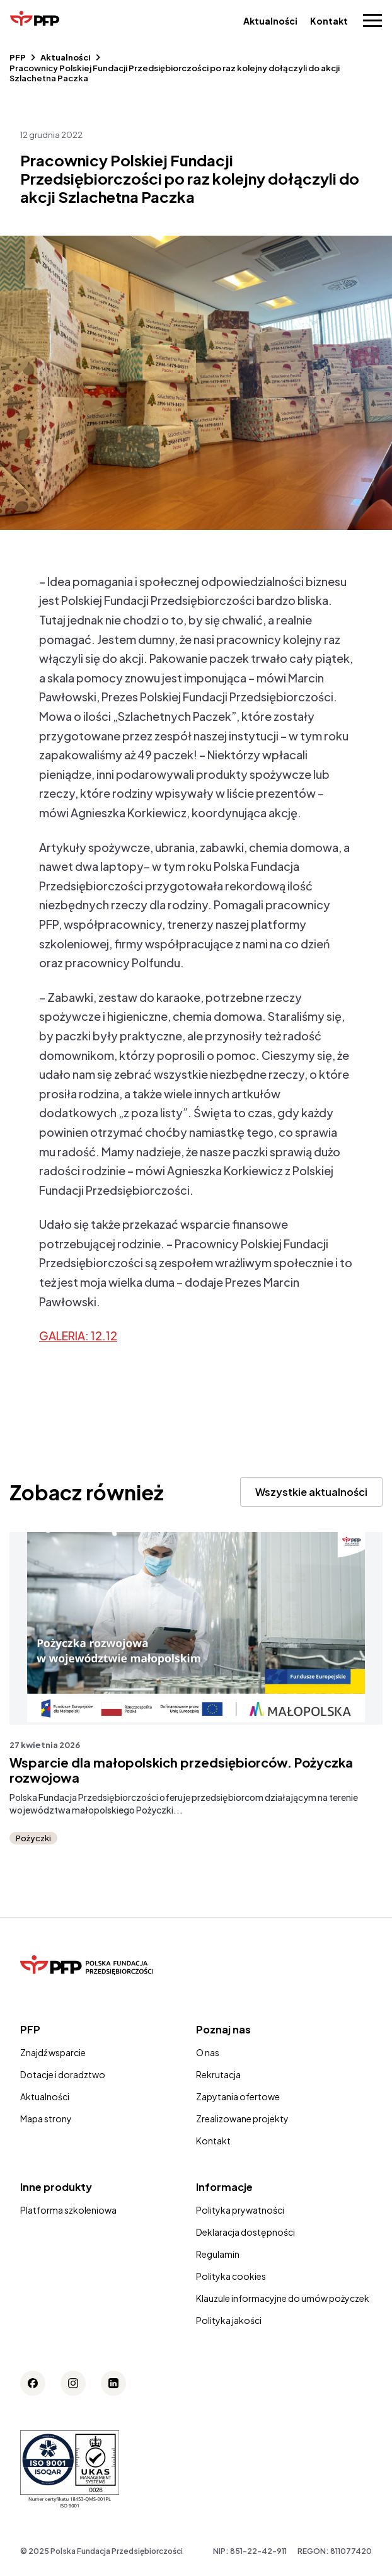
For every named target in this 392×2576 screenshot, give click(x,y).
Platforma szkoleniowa (68, 2210)
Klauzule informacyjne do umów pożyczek (282, 2298)
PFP (17, 57)
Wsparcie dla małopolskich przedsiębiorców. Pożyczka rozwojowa (181, 1770)
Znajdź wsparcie (53, 2052)
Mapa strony (46, 2118)
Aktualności (270, 20)
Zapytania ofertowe (238, 2096)
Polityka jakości (229, 2320)
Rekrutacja (218, 2074)
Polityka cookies (231, 2276)
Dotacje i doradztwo (62, 2074)
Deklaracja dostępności (245, 2232)
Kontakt (329, 20)
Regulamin (217, 2254)
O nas (207, 2052)
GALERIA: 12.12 (78, 1335)
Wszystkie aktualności (311, 1491)
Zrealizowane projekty (242, 2118)
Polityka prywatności (240, 2210)
